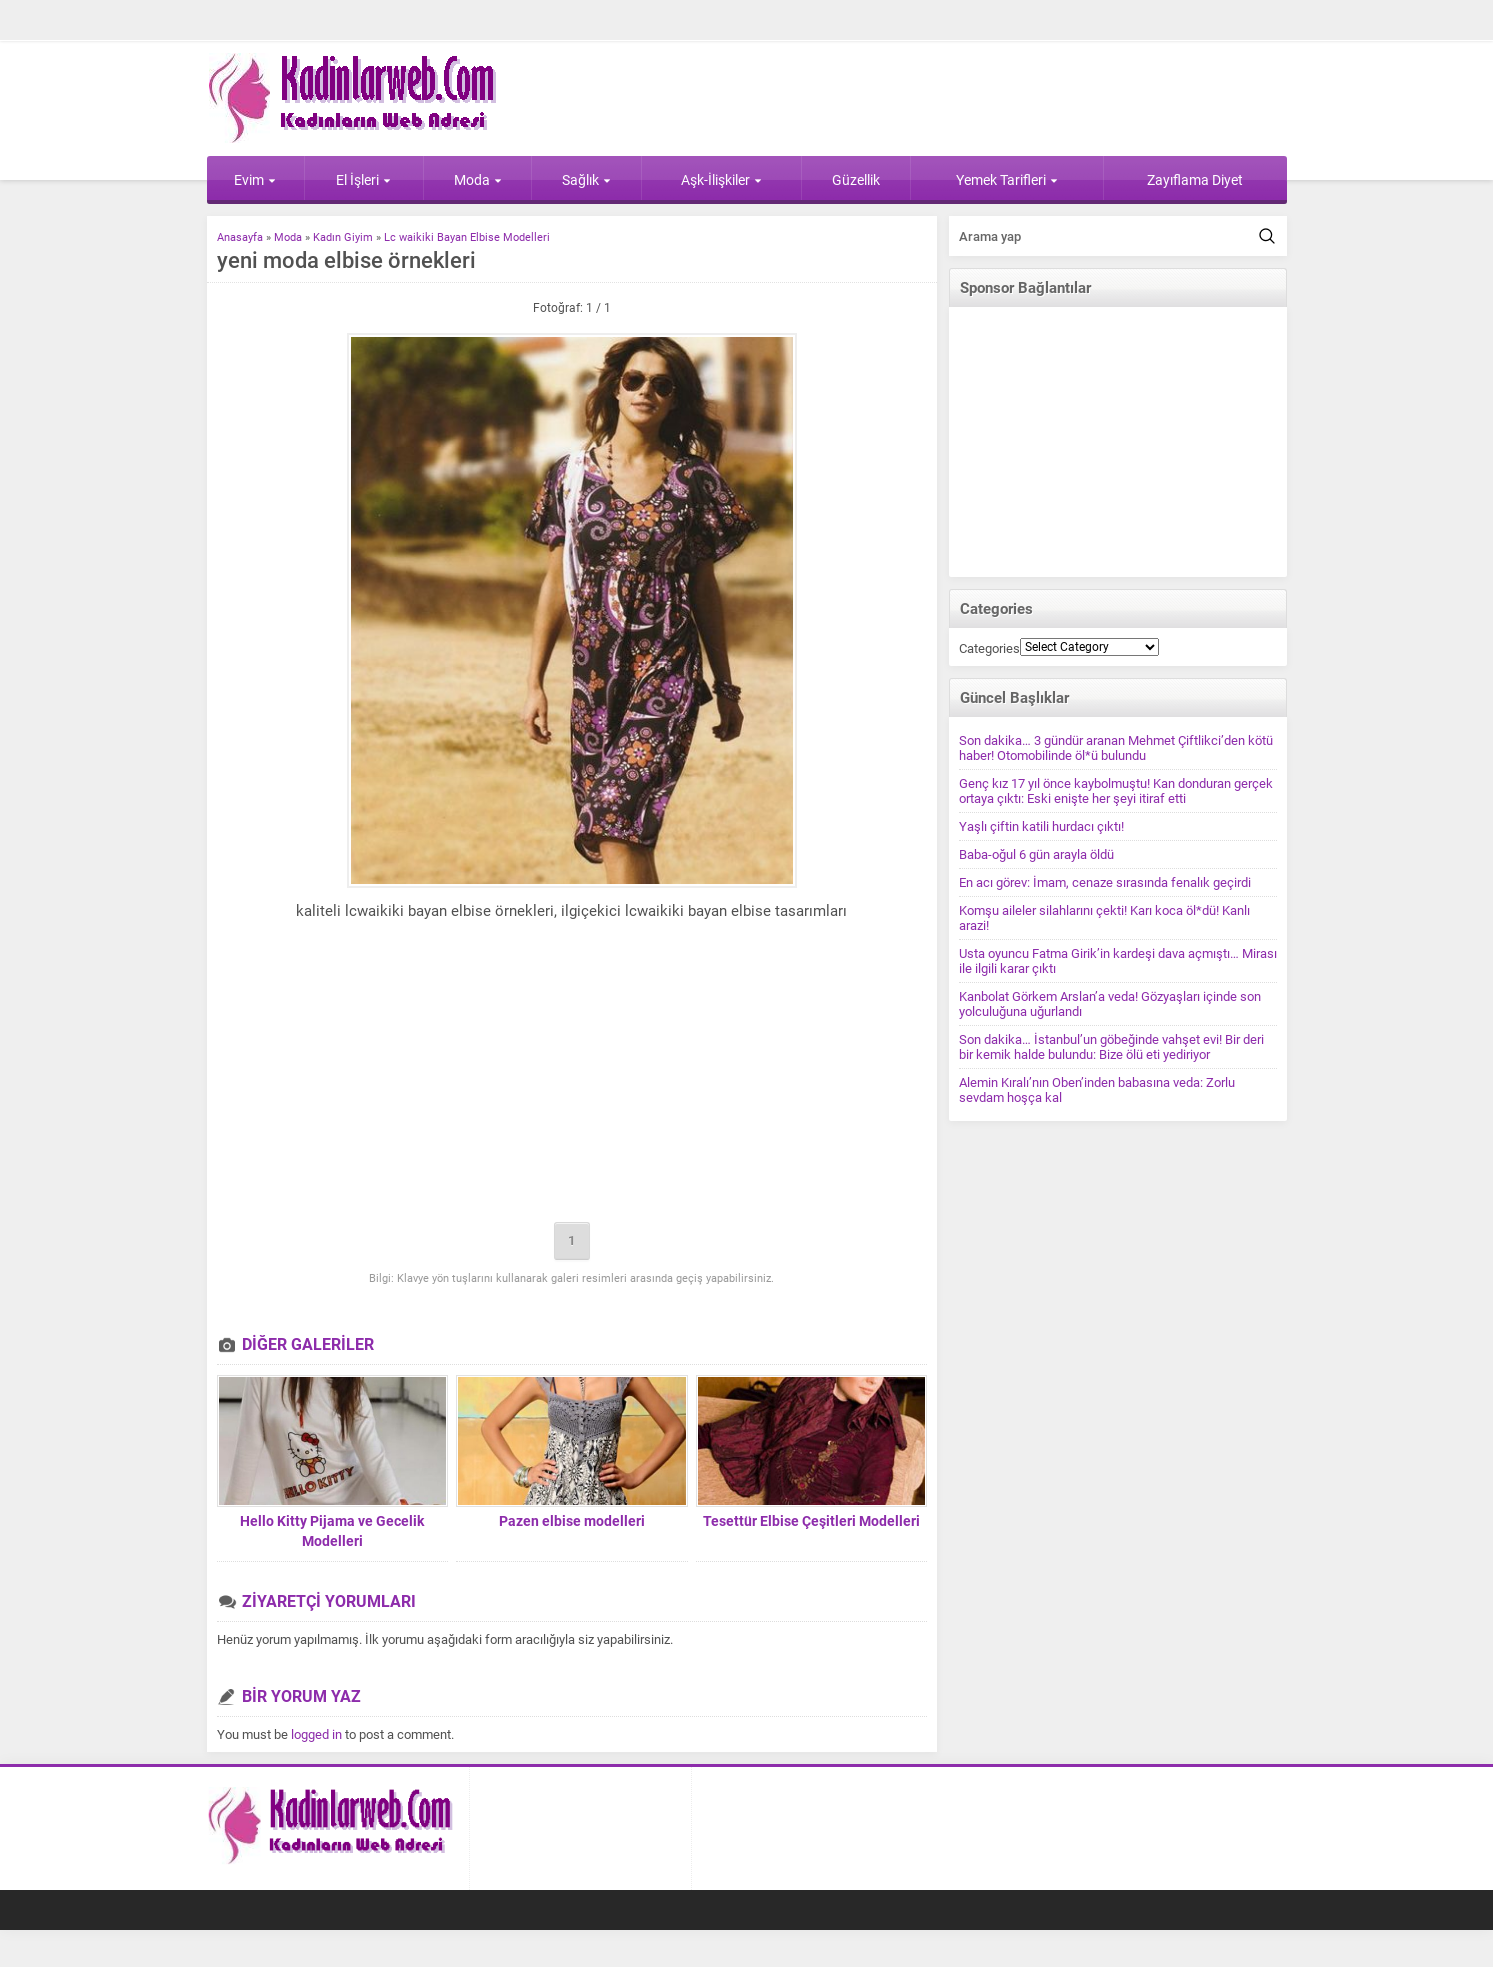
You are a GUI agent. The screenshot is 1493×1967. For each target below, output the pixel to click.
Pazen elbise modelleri (572, 1521)
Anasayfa (240, 237)
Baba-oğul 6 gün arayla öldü (1036, 854)
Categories (989, 648)
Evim (255, 180)
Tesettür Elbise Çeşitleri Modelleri (811, 1521)
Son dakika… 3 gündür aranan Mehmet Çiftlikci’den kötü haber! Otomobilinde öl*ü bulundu (1116, 748)
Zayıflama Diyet (1195, 180)
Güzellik (856, 180)
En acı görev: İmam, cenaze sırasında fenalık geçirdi (1105, 882)
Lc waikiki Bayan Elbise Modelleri (467, 237)
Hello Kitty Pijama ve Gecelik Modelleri (332, 1531)
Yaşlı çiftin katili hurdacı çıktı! (1041, 826)
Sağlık (586, 180)
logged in (316, 1734)
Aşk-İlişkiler (721, 180)
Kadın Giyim (343, 237)
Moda (478, 180)
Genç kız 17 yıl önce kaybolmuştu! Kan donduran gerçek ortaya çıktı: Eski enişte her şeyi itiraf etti (1116, 791)
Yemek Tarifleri (1007, 180)
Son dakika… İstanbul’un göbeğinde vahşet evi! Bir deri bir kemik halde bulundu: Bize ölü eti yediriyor (1111, 1047)
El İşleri (363, 180)
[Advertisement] (572, 1075)
